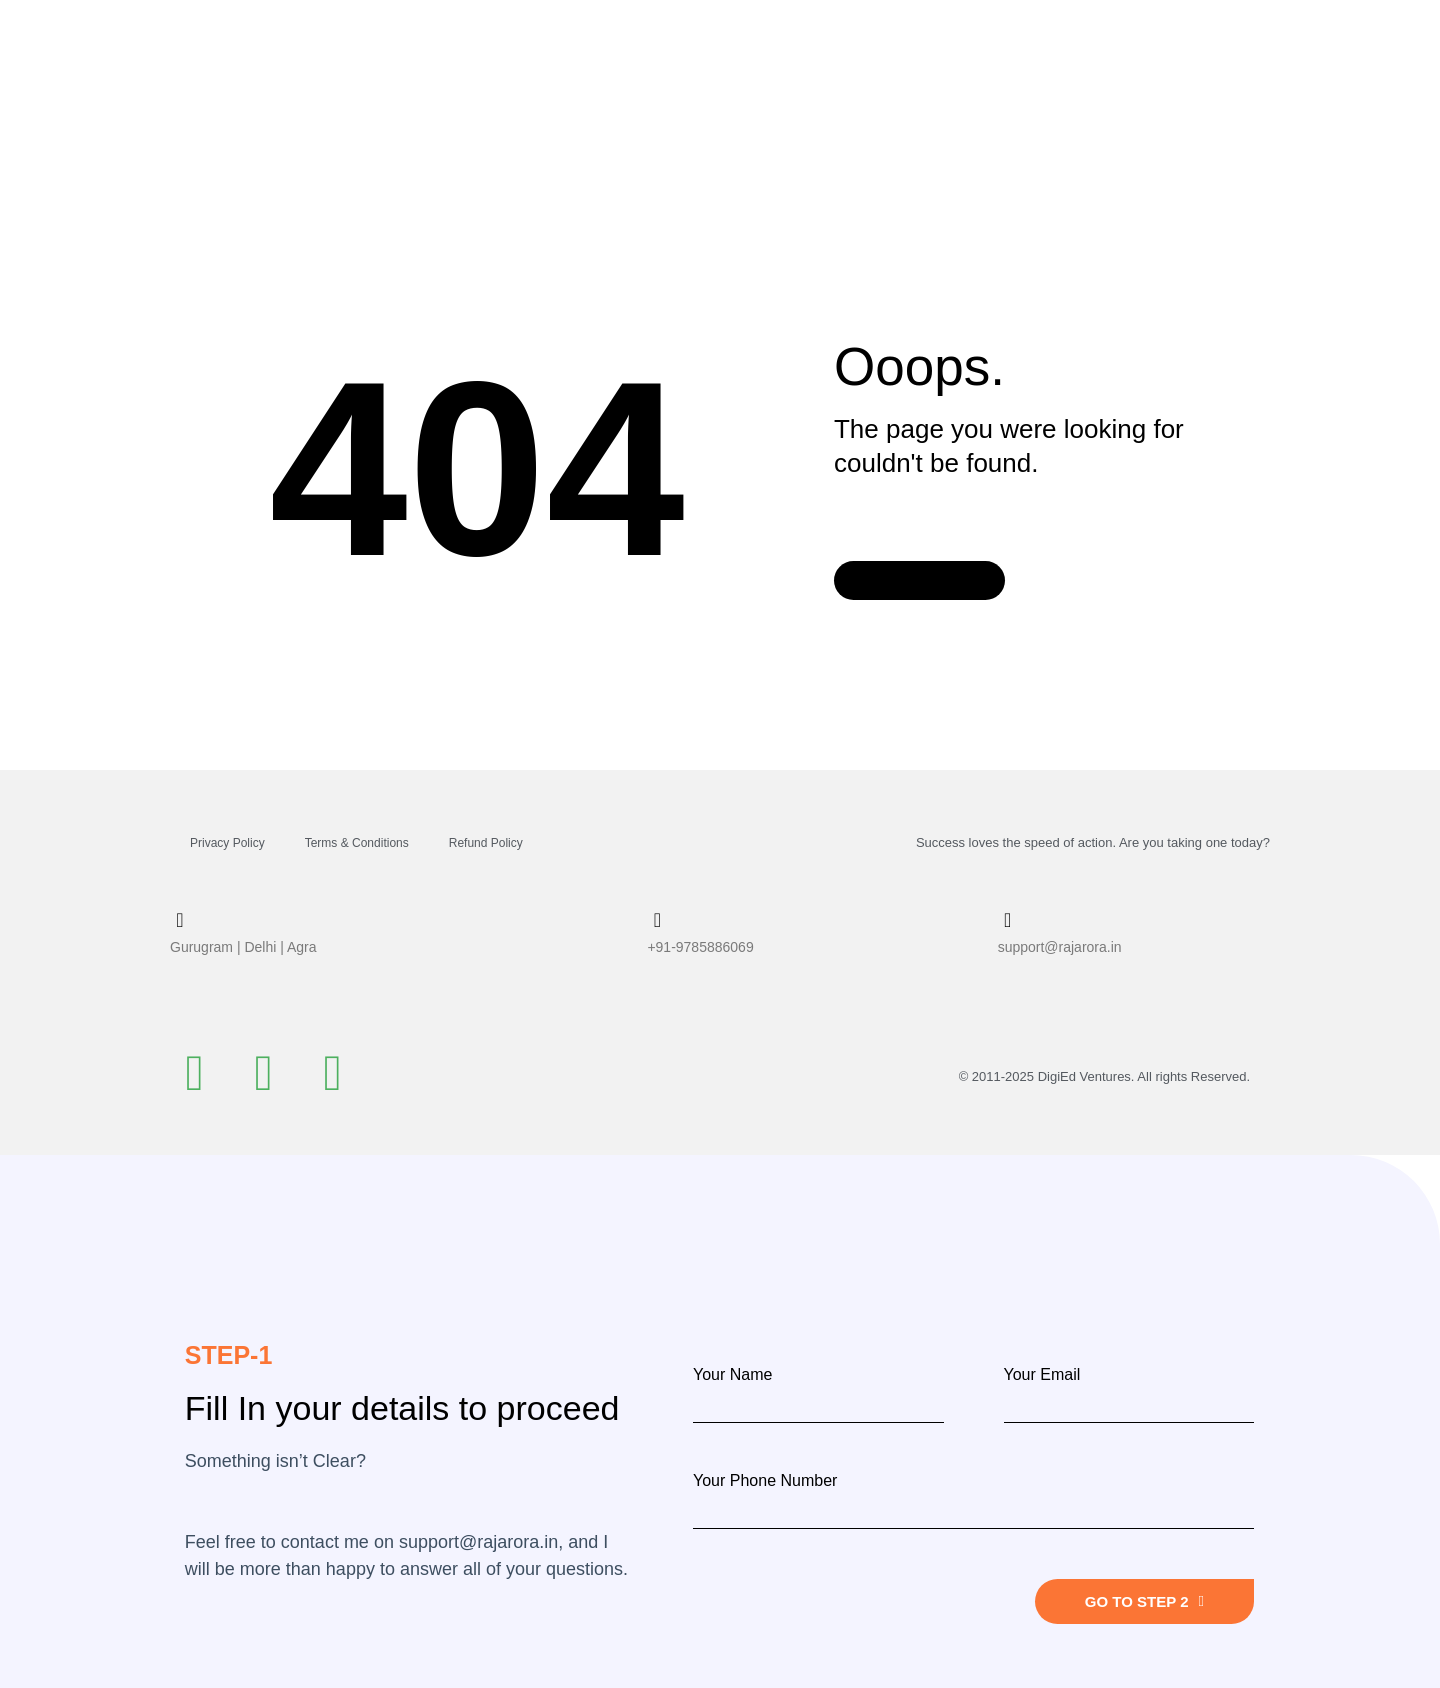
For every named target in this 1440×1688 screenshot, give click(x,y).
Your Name (732, 1375)
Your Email (1042, 1375)
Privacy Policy (227, 843)
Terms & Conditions (357, 843)
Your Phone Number (765, 1481)
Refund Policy (486, 843)
